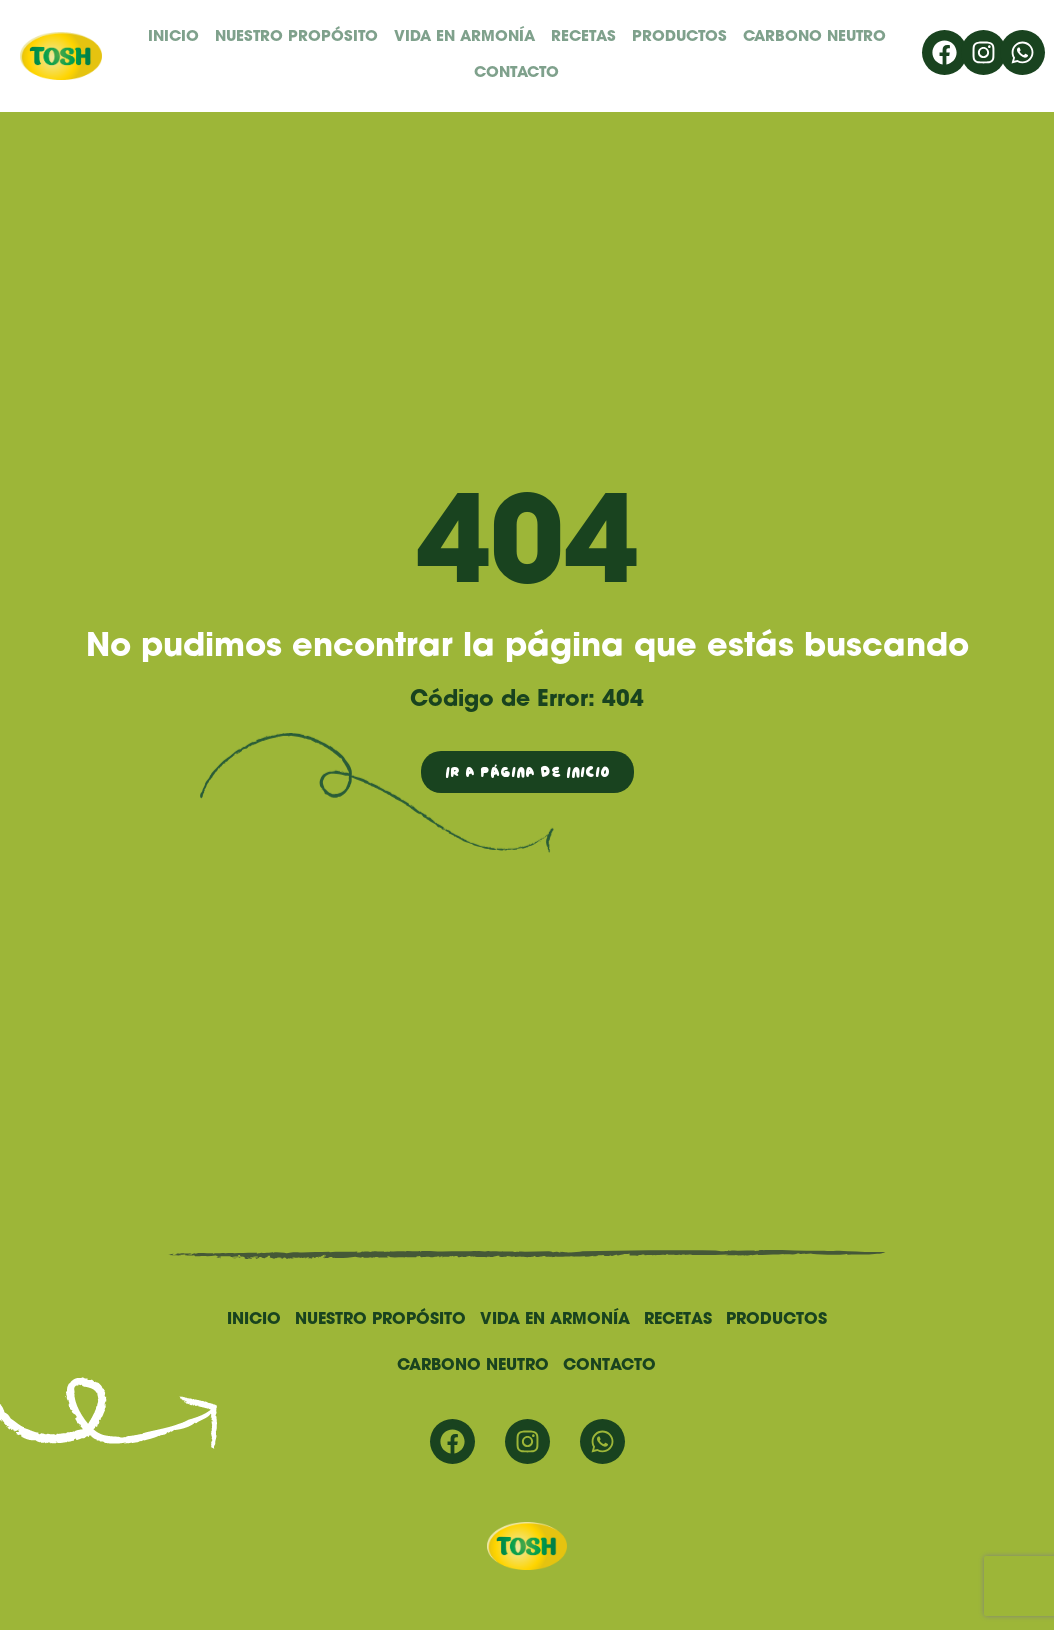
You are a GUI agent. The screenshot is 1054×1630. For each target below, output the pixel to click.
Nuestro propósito (296, 37)
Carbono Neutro (814, 37)
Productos (679, 37)
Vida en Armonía (464, 37)
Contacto (516, 73)
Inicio (173, 37)
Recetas (583, 37)
